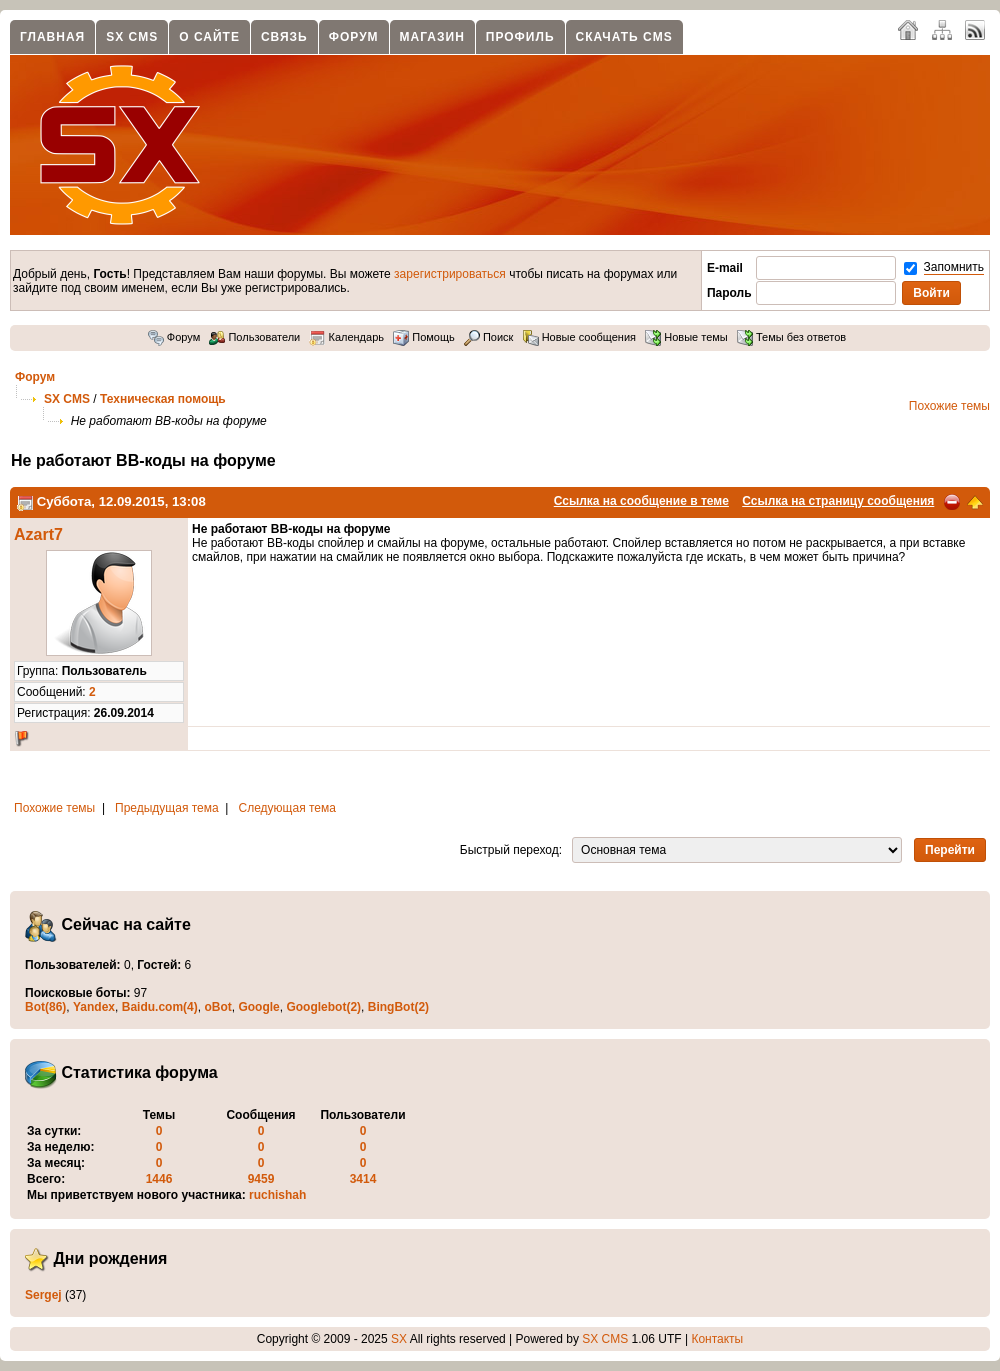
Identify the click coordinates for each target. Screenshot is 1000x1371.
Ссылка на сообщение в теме (641, 501)
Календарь (346, 337)
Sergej (43, 1295)
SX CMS (132, 37)
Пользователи (254, 337)
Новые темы (686, 337)
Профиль (520, 37)
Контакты (717, 1339)
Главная (52, 37)
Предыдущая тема (167, 808)
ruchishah (277, 1195)
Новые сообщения (579, 337)
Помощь (424, 337)
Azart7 (38, 534)
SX (399, 1339)
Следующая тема (287, 808)
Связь (284, 37)
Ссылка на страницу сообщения (838, 501)
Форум (354, 37)
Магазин (432, 37)
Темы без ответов (791, 337)
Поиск (489, 337)
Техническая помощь (163, 399)
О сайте (209, 37)
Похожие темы (949, 406)
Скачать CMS (624, 37)
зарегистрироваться (450, 274)
